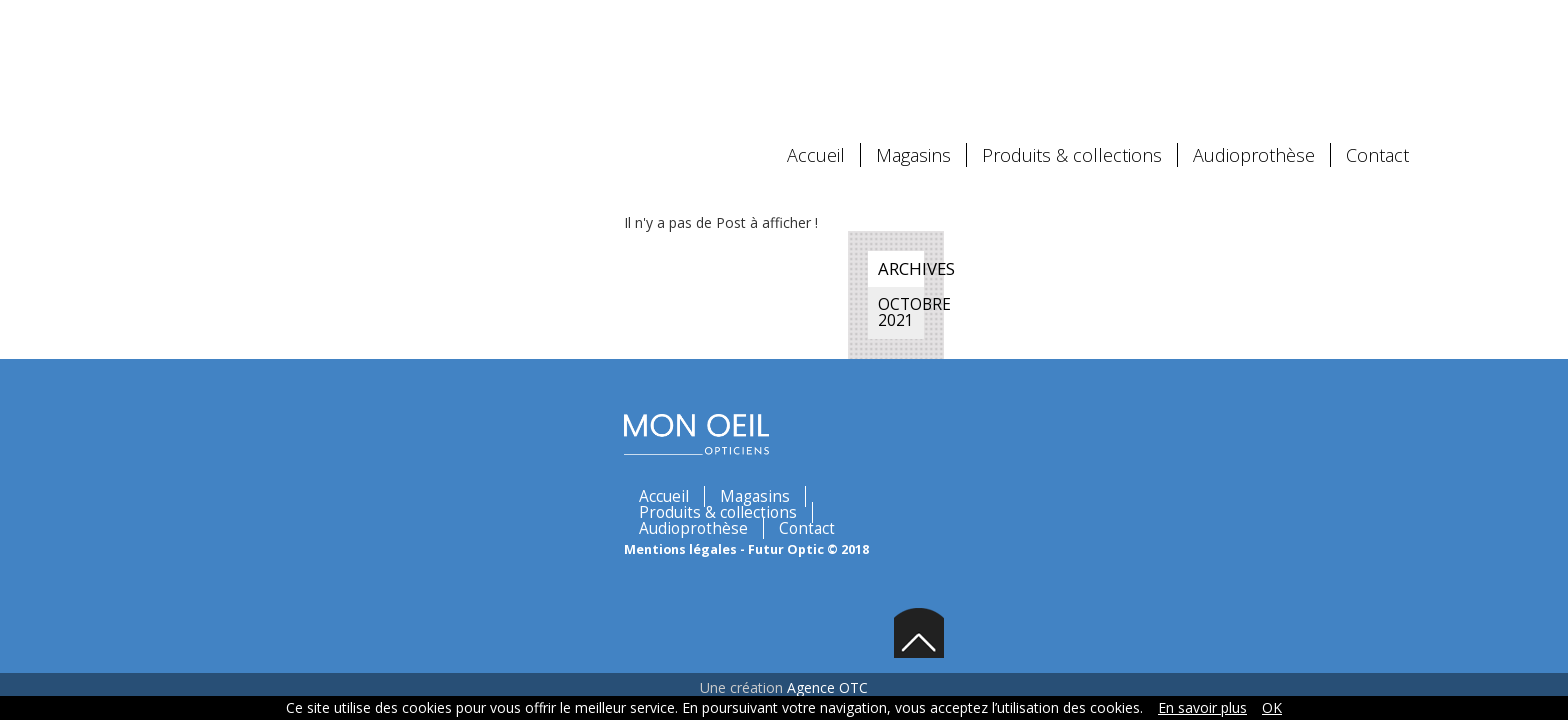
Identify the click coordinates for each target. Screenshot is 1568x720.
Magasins (913, 75)
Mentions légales (345, 316)
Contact (1377, 75)
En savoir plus (1202, 707)
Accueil (816, 75)
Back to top (1388, 324)
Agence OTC (827, 389)
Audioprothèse (1254, 75)
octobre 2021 (1126, 209)
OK (1272, 707)
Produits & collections (1072, 75)
